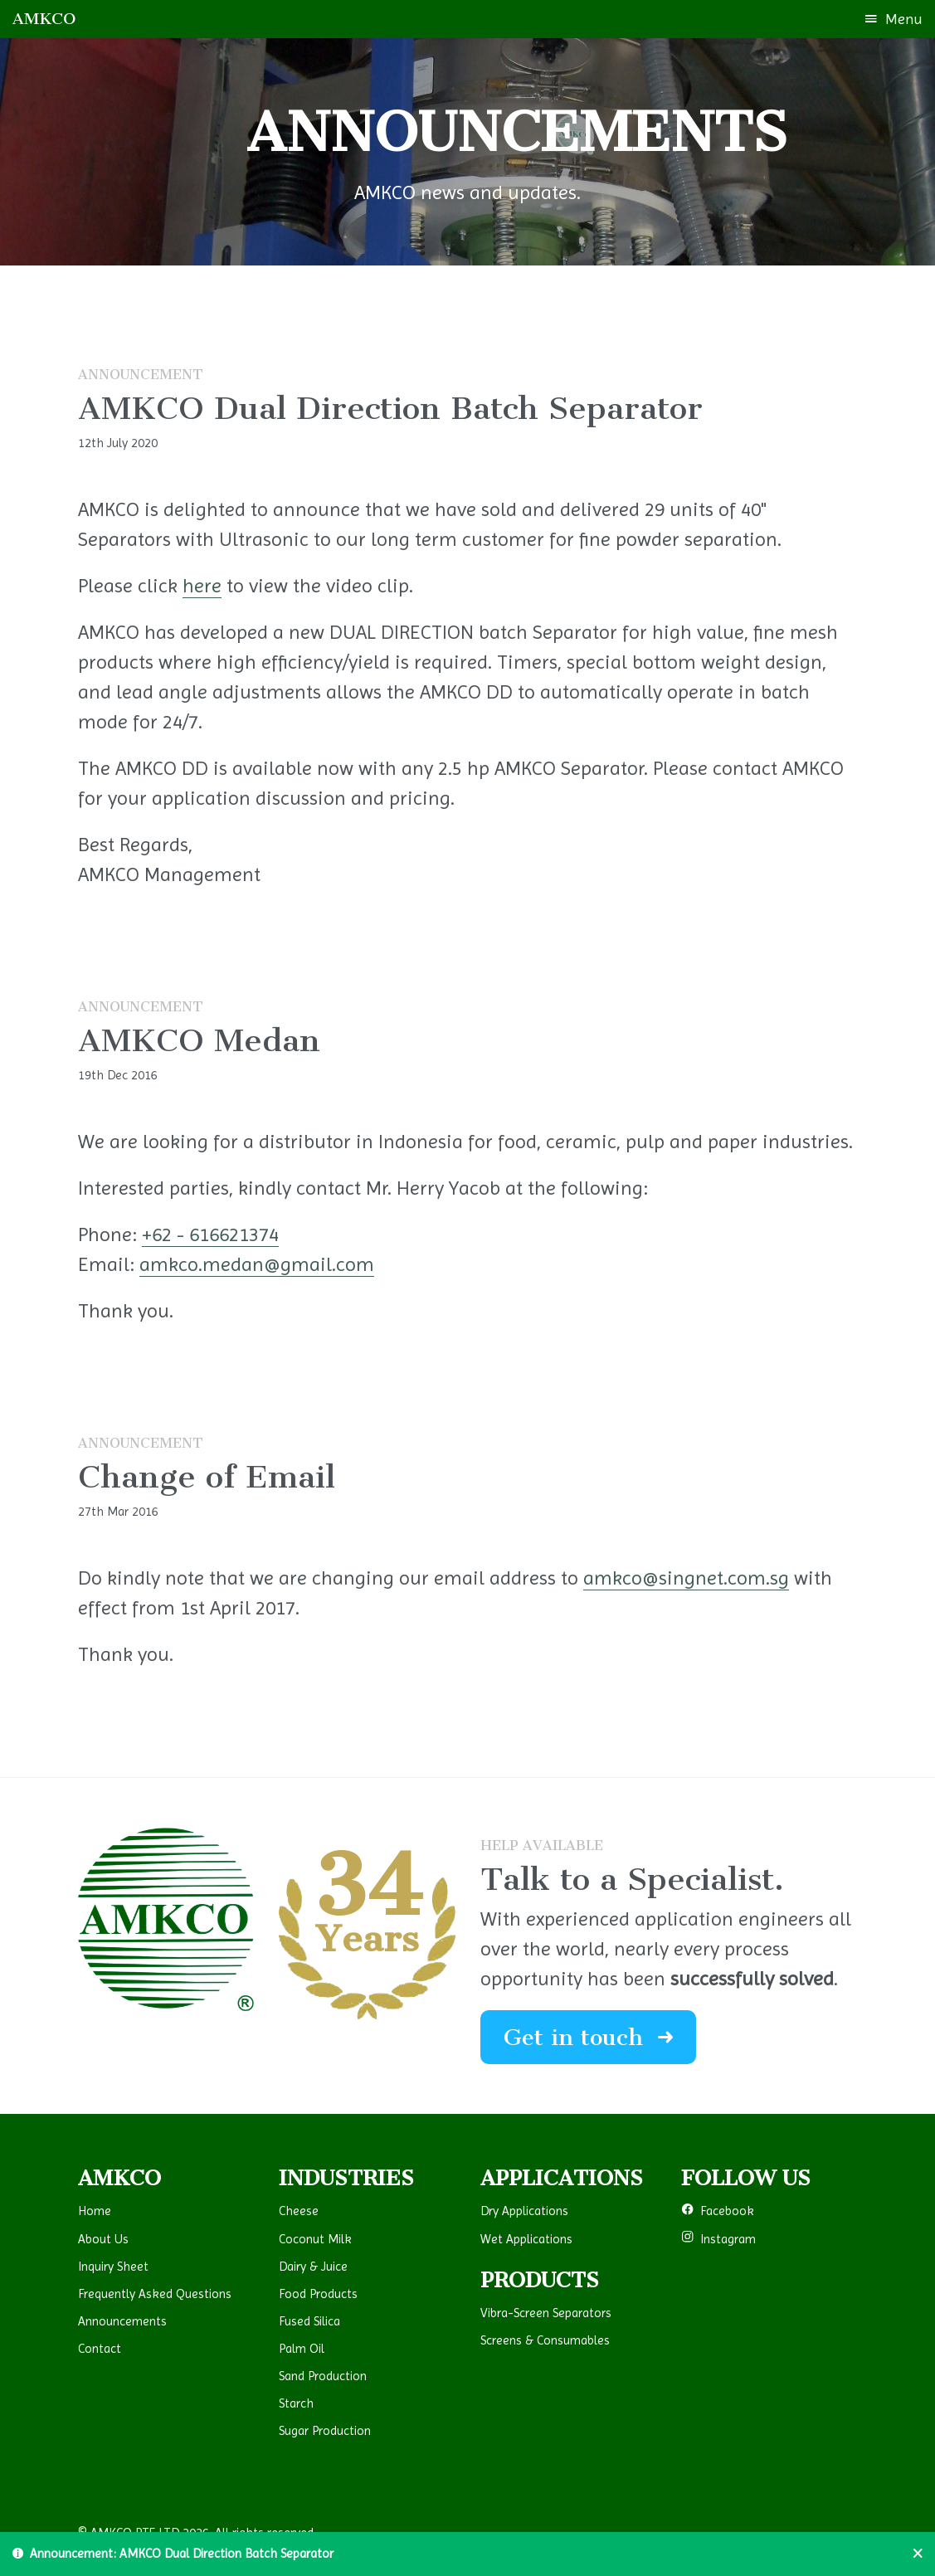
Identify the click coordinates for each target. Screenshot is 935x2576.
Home (94, 2210)
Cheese (299, 2210)
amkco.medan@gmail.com (256, 1264)
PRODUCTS (539, 2280)
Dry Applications (524, 2210)
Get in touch (588, 2037)
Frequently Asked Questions (154, 2293)
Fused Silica (309, 2321)
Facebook (717, 2210)
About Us (103, 2239)
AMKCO (43, 18)
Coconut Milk (315, 2239)
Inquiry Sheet (113, 2266)
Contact (99, 2348)
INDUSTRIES (346, 2178)
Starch (296, 2403)
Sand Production (323, 2376)
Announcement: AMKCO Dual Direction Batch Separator (173, 2553)
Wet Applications (526, 2239)
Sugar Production (325, 2430)
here (202, 585)
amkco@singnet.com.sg (686, 1578)
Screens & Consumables (545, 2340)
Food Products (318, 2293)
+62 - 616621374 (210, 1234)
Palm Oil (301, 2348)
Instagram (718, 2239)
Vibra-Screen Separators (545, 2313)
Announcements (122, 2321)
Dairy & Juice (313, 2266)
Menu (894, 18)
